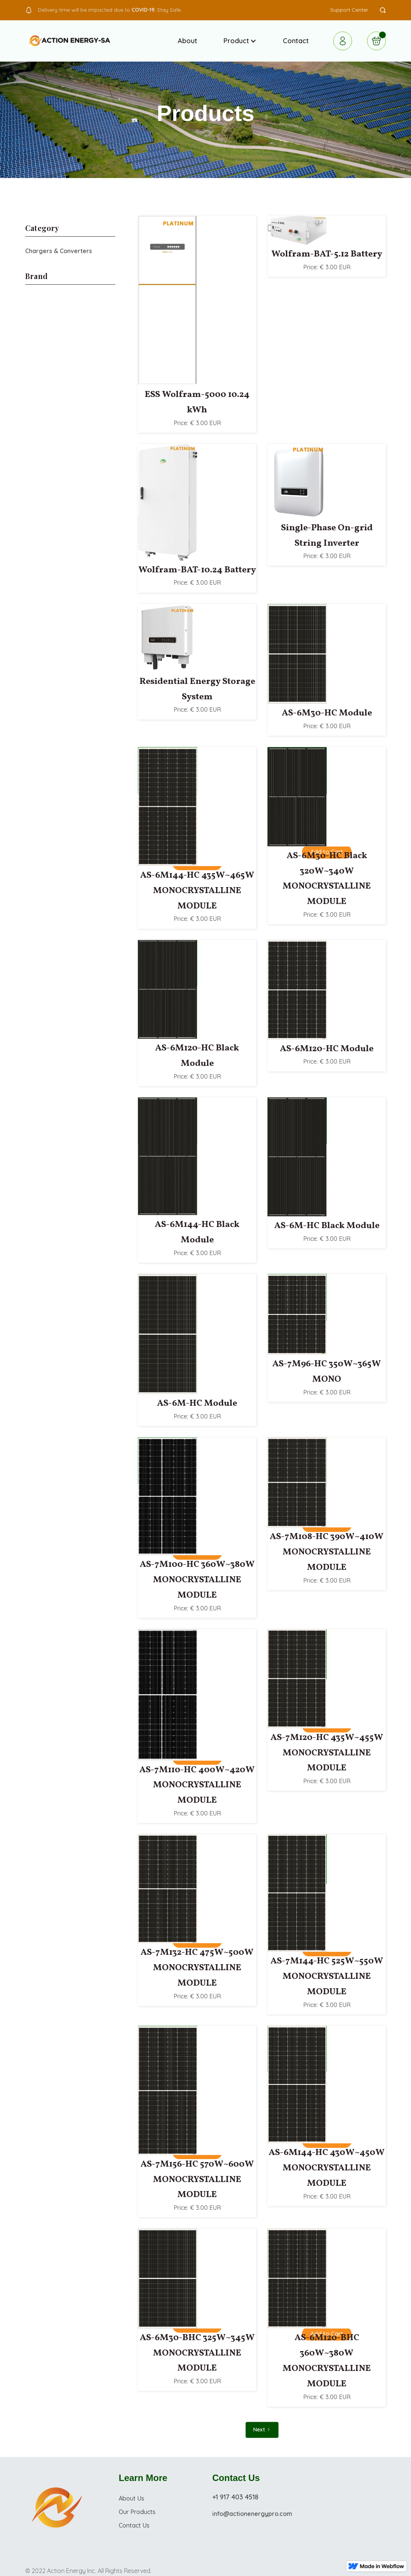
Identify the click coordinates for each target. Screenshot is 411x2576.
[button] (240, 41)
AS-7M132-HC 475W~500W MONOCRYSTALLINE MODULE (197, 1968)
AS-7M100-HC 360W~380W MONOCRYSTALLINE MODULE (197, 1580)
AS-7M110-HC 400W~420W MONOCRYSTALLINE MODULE (197, 1785)
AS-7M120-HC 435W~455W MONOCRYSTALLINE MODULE (326, 1753)
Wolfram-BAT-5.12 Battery (326, 254)
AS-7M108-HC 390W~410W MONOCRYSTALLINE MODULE (327, 1552)
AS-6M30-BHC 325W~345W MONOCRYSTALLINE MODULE (197, 2353)
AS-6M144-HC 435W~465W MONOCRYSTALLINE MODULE (197, 891)
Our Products (137, 2512)
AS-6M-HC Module (197, 1403)
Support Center (349, 9)
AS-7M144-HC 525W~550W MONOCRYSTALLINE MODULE (326, 1976)
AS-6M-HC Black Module (326, 1225)
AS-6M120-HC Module (326, 1049)
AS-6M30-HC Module (327, 713)
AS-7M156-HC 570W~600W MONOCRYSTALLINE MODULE (197, 2180)
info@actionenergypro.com (252, 2513)
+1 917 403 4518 (235, 2497)
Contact (296, 40)
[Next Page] (262, 2430)
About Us (131, 2498)
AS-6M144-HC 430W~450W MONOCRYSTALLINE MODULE (327, 2168)
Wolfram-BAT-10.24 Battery (197, 570)
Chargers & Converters (58, 251)
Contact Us (134, 2525)
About (187, 40)
